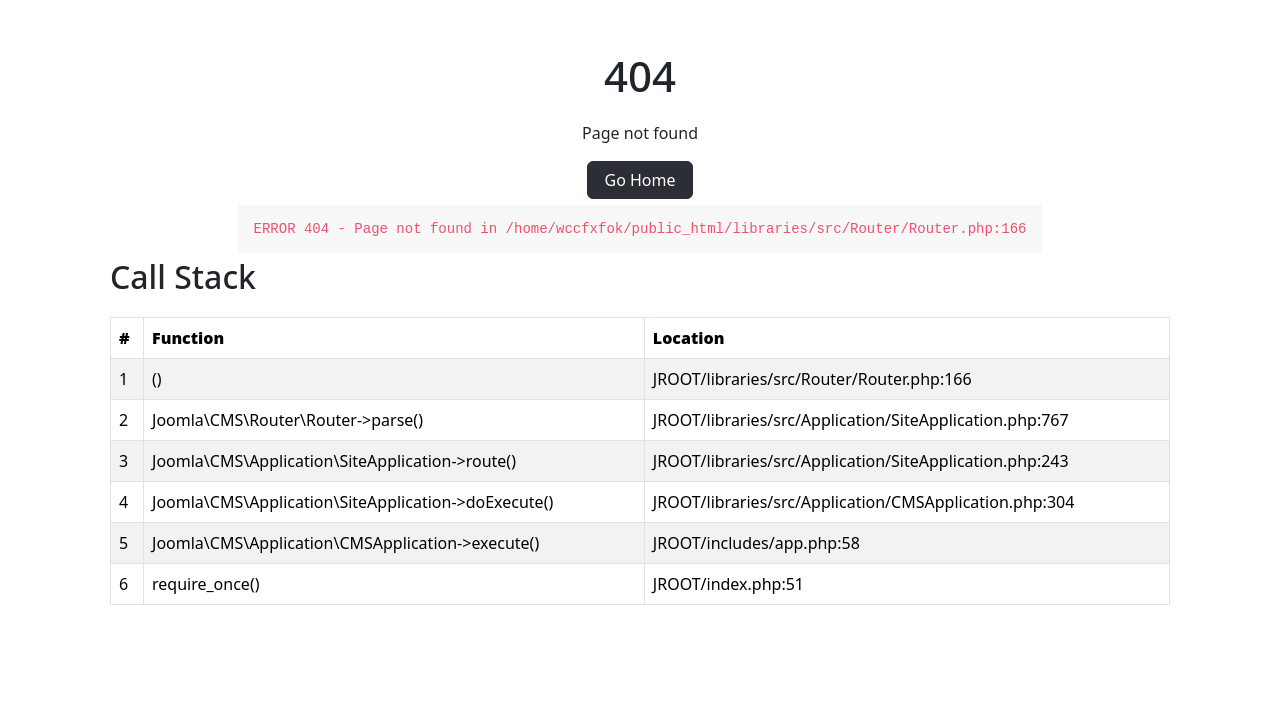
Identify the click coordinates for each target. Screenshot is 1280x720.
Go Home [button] (639, 180)
